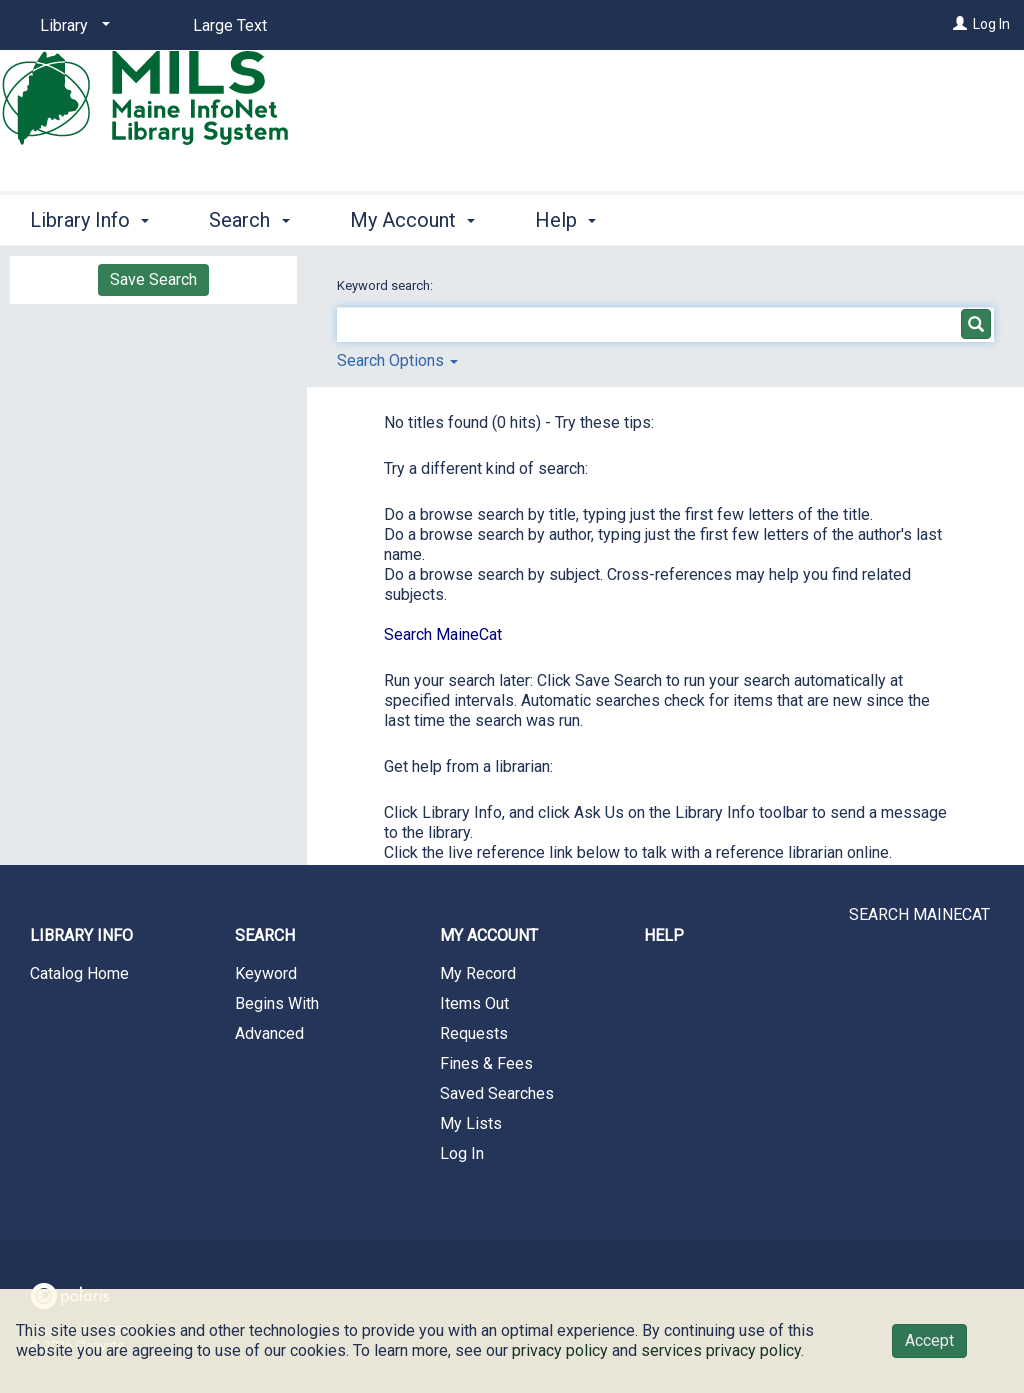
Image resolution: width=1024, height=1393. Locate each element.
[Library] (71, 26)
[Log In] (960, 24)
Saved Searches (497, 1093)
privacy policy (560, 1350)
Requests (474, 1033)
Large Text (230, 25)
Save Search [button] (153, 279)
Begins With (277, 1003)
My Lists (471, 1123)
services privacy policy (721, 1350)
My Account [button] (412, 220)
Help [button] (565, 220)
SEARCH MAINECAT (919, 914)
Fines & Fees (486, 1063)
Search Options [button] (397, 360)
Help (664, 935)
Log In (991, 24)
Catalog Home (79, 973)
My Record (478, 973)
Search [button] (249, 220)
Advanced (269, 1033)
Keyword (266, 973)
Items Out (474, 1003)
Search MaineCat (443, 634)
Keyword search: (386, 285)
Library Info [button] (89, 220)
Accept (929, 1340)
